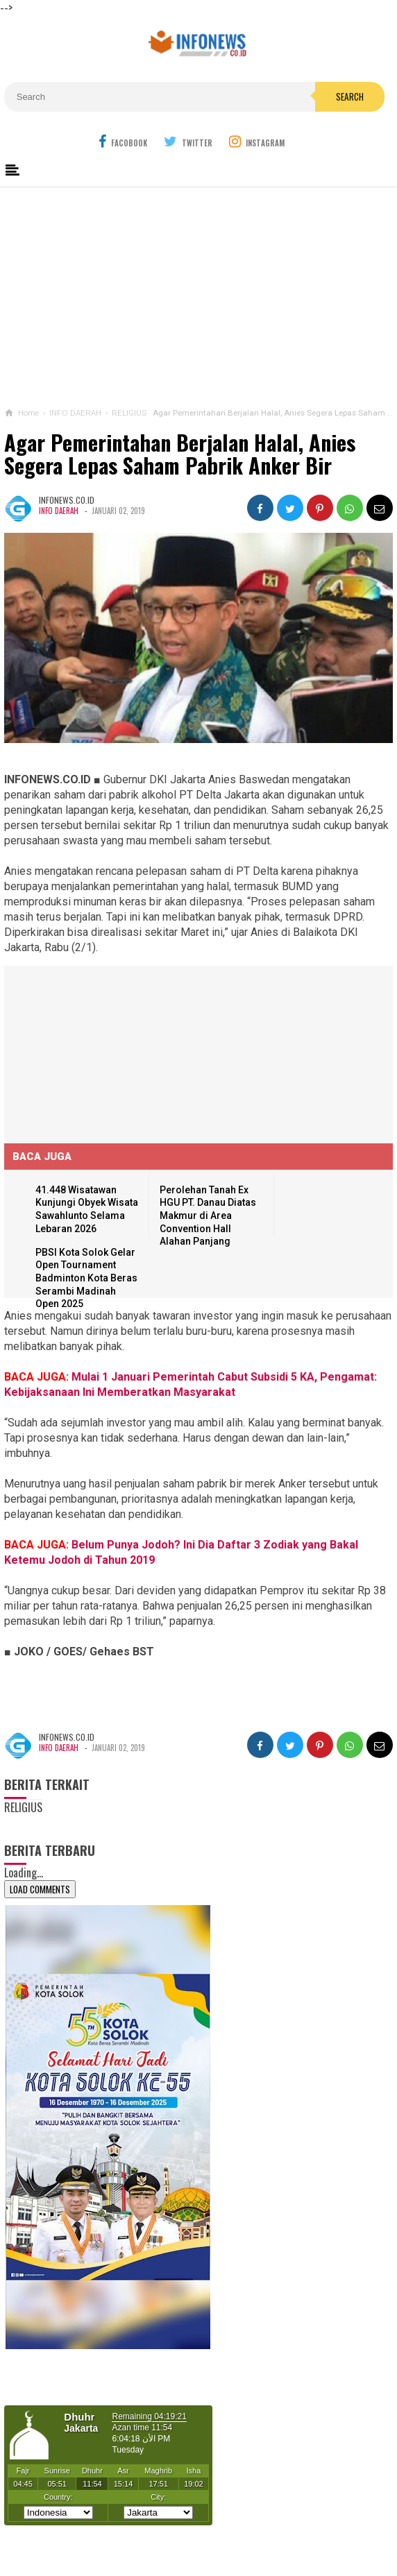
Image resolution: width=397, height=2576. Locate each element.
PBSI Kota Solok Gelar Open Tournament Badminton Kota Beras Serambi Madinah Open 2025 (86, 1278)
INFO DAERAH (58, 510)
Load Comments (40, 1889)
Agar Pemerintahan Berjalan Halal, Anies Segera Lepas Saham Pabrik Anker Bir (179, 454)
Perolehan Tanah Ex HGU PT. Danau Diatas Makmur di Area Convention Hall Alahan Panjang (208, 1215)
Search (350, 96)
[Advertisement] (199, 294)
